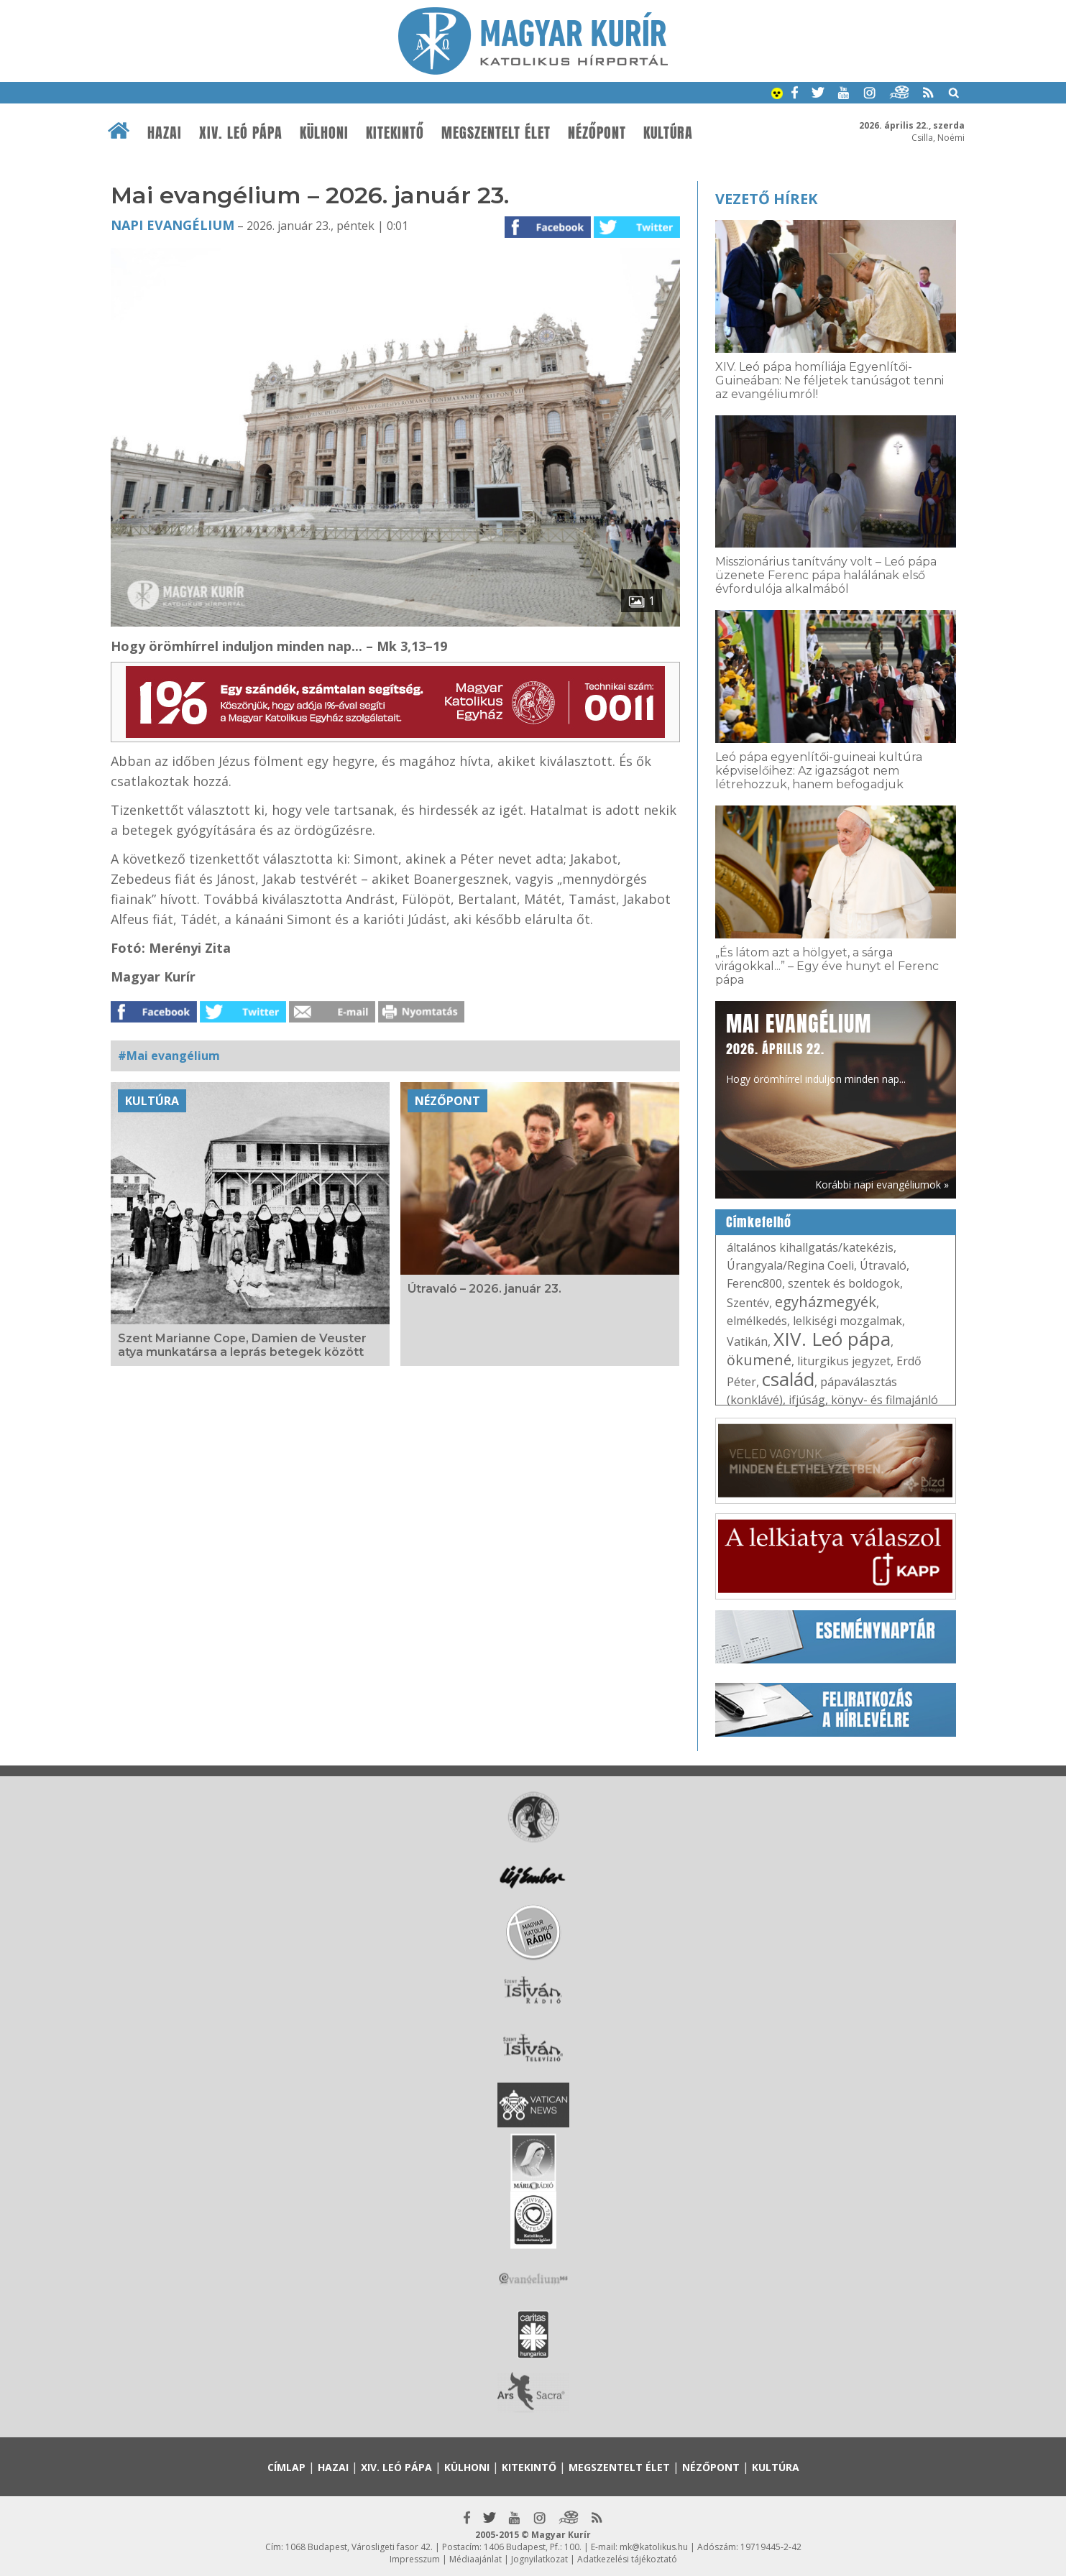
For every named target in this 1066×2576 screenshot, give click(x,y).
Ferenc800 (754, 1283)
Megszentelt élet (496, 133)
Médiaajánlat (475, 2559)
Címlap (286, 2467)
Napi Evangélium (172, 225)
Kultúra (668, 133)
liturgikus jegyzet (844, 1361)
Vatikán (747, 1341)
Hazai (164, 133)
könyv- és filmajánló (884, 1400)
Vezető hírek (766, 198)
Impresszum (415, 2559)
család (788, 1379)
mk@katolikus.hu (654, 2547)
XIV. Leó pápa (240, 133)
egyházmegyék (825, 1301)
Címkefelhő (758, 1222)
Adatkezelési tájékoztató (627, 2559)
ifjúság (807, 1400)
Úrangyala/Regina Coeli (790, 1265)
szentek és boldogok (844, 1283)
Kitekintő (395, 133)
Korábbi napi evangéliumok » (882, 1184)
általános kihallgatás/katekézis (810, 1247)
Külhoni (324, 133)
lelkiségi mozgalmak (847, 1321)
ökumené (759, 1360)
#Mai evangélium (169, 1055)
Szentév (748, 1303)
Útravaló (883, 1265)
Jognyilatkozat (539, 2559)
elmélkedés (757, 1321)
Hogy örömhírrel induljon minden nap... (816, 1047)
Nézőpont (597, 133)
